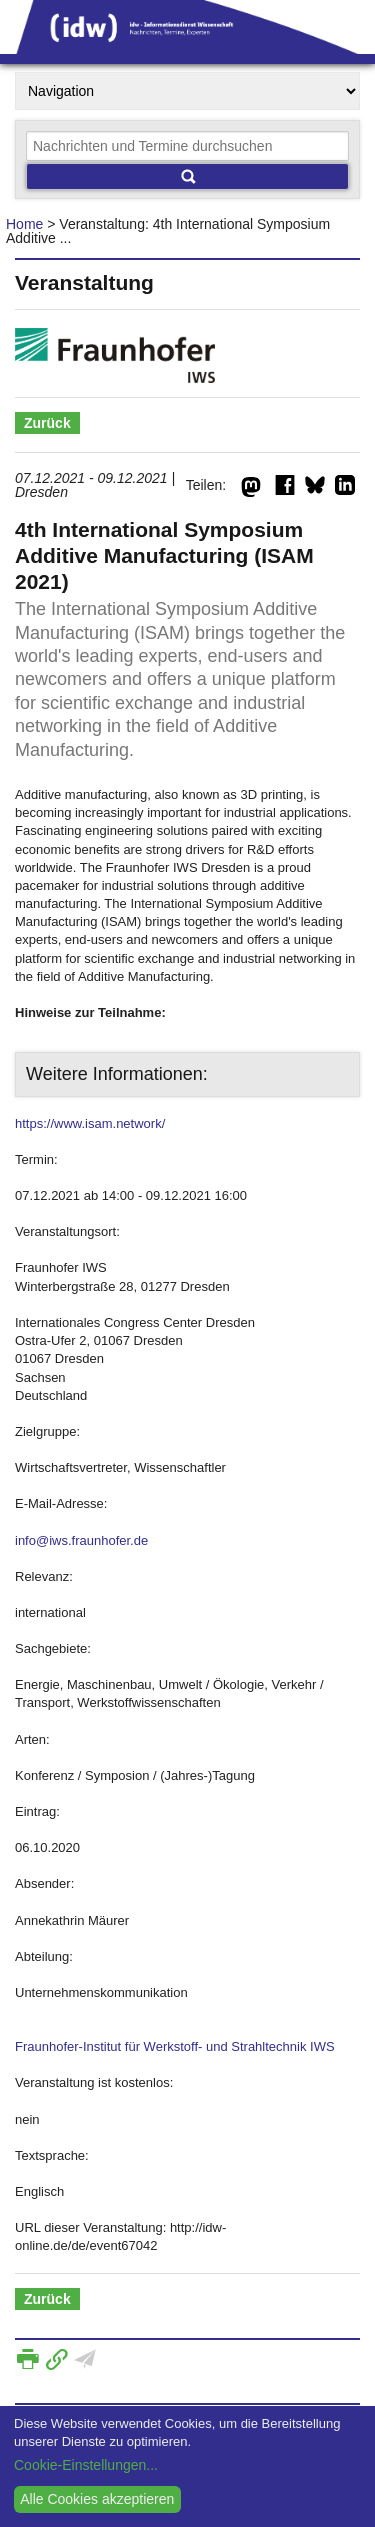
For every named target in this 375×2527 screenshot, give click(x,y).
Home (24, 224)
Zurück (47, 423)
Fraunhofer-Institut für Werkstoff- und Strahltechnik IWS (175, 2046)
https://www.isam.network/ (90, 1123)
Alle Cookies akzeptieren (97, 2499)
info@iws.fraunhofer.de (81, 1540)
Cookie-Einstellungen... (86, 2465)
